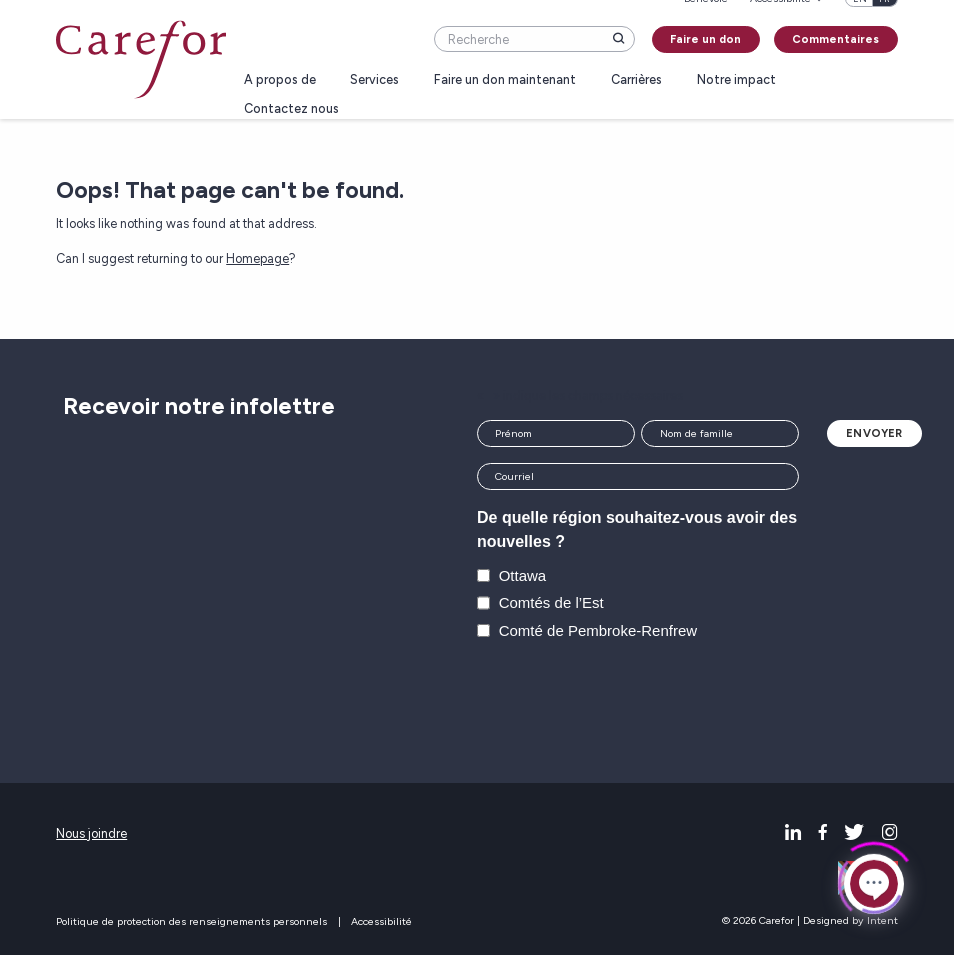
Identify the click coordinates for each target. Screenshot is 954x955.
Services (374, 80)
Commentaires (835, 39)
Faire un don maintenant (505, 80)
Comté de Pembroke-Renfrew (598, 630)
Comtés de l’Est (551, 602)
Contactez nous (291, 109)
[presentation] (629, 699)
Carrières (636, 80)
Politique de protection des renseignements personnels (191, 921)
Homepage (257, 258)
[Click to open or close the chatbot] (874, 881)
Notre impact (736, 80)
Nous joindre (91, 833)
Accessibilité (381, 921)
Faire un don (705, 39)
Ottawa (523, 575)
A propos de (280, 80)
